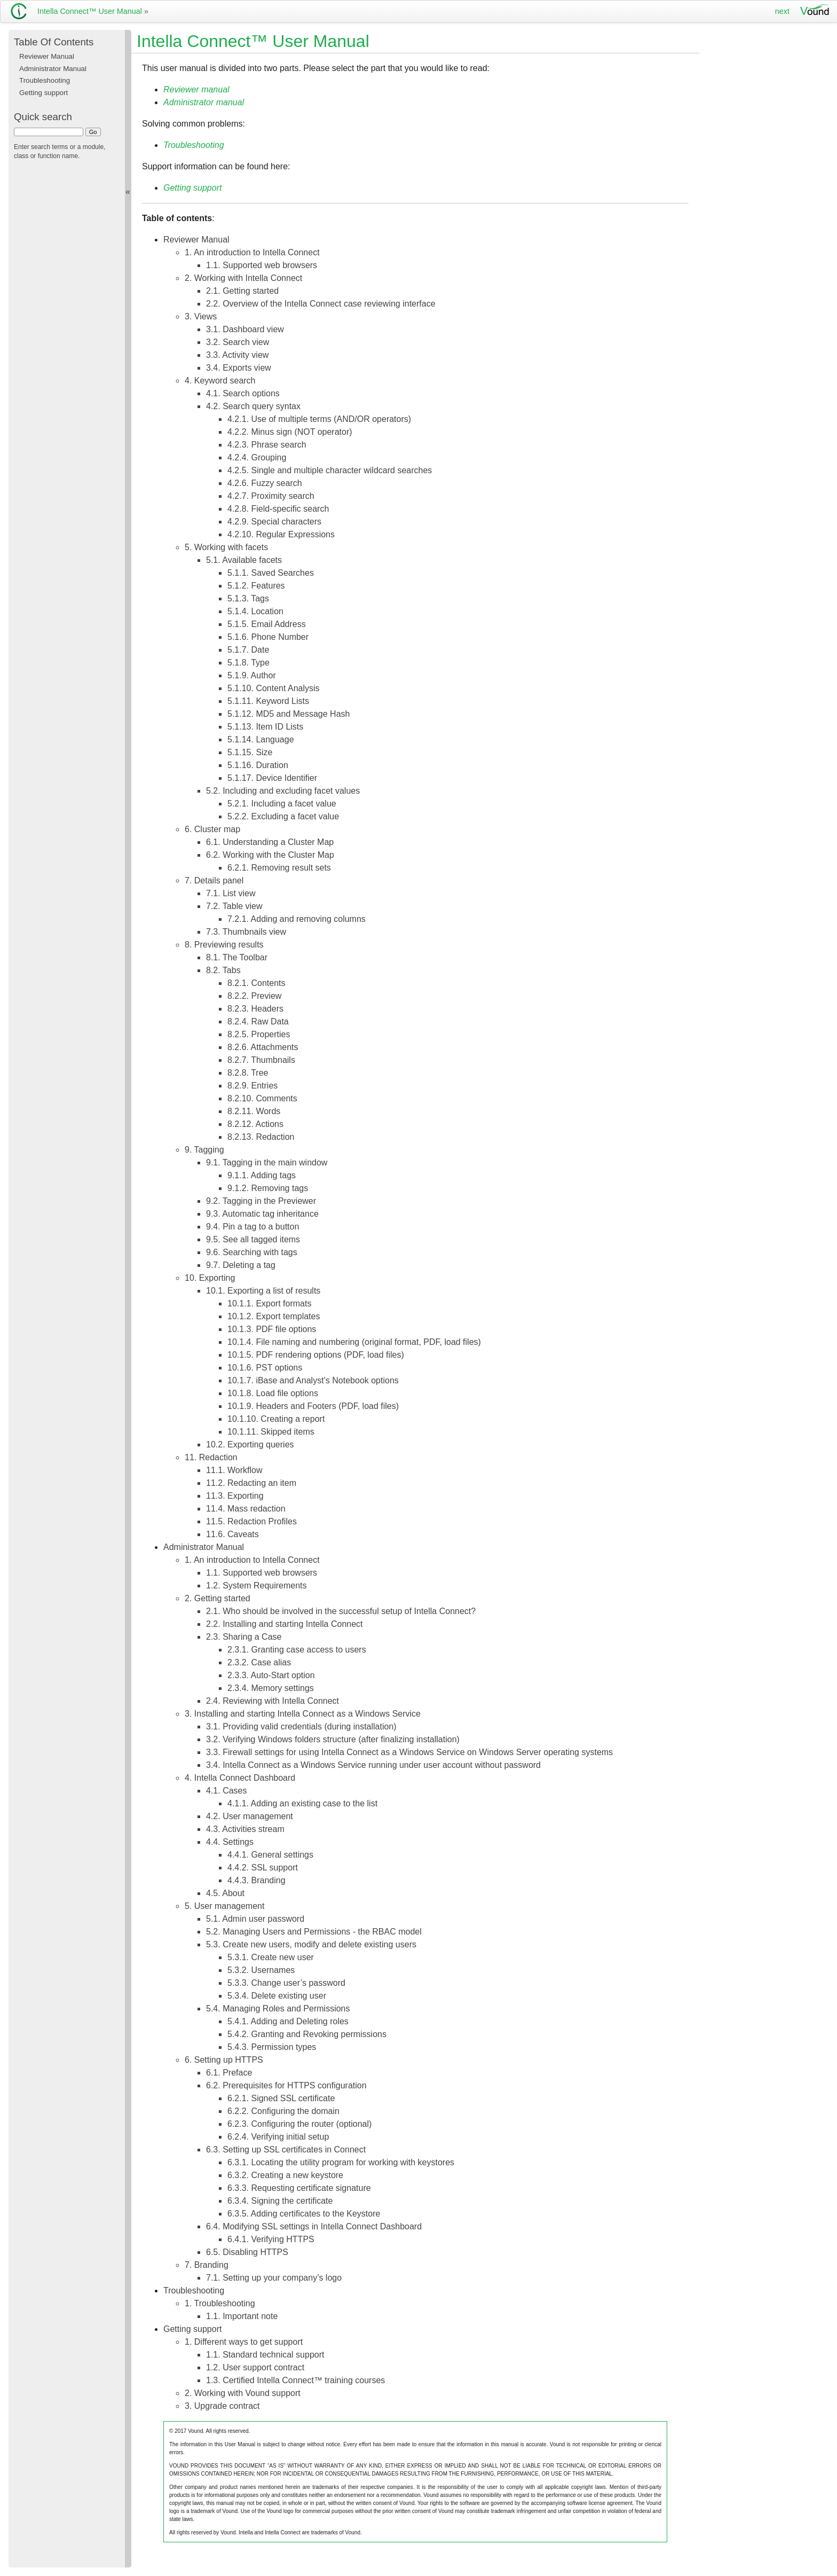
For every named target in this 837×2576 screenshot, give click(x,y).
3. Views (201, 316)
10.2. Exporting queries (250, 1444)
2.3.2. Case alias (259, 1662)
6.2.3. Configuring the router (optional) (299, 2123)
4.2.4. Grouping (256, 457)
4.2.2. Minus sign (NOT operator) (289, 431)
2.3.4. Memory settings (270, 1688)
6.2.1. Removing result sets (279, 867)
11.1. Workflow (234, 1470)
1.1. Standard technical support (265, 2354)
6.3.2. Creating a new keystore (285, 2175)
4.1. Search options (243, 393)
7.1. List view (230, 893)
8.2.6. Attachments (262, 1047)
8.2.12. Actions (255, 1124)
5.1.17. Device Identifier (272, 777)
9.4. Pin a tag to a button (252, 1226)
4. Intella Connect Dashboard (240, 1777)
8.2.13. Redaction (260, 1136)
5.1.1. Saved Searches (270, 572)
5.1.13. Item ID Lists (265, 726)
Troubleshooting (193, 2290)
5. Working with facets (226, 547)
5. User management (224, 1906)
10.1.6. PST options (264, 1367)
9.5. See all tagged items (253, 1239)
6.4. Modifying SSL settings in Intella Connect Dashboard (314, 2226)
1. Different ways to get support (244, 2341)
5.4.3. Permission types (271, 2047)
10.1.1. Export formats (269, 1303)
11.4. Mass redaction (246, 1508)
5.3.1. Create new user (270, 1957)
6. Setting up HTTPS (224, 2059)
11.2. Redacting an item (251, 1482)
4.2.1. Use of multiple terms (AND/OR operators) (319, 419)
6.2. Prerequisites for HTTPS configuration (286, 2085)
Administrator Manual (203, 1547)
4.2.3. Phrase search (266, 444)
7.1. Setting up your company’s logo (274, 2277)
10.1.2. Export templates (273, 1316)
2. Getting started (217, 1598)
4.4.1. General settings (270, 1854)
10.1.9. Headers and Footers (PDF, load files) (313, 1406)
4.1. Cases (226, 1790)
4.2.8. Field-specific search (278, 508)
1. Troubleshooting (220, 2303)
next (782, 11)
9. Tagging (204, 1149)
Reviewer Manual (196, 239)
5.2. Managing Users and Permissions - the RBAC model (314, 1931)
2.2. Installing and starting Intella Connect (284, 1623)
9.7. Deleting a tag (240, 1265)
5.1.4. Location (255, 611)
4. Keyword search (220, 380)
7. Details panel (214, 880)
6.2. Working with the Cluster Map (270, 854)
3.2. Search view (237, 342)
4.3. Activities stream (245, 1829)
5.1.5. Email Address (266, 624)
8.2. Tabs (223, 970)
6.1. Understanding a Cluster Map (270, 842)
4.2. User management (249, 1816)
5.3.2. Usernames (261, 1970)
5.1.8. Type (248, 662)
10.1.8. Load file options (272, 1393)
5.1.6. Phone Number (268, 636)
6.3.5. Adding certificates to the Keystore (303, 2213)
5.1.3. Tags (248, 598)
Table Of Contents (53, 42)
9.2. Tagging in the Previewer (261, 1200)
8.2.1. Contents (256, 983)
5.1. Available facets (244, 560)
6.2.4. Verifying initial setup (278, 2136)
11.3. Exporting (235, 1495)
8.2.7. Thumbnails (261, 1059)
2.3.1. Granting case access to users (296, 1649)
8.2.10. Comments (262, 1098)
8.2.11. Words (253, 1111)
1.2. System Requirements (256, 1585)
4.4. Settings (230, 1841)
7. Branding (206, 2264)
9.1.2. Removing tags (267, 1188)
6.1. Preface (229, 2072)
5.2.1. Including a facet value (281, 803)
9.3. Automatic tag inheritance (262, 1213)
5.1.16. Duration (257, 765)
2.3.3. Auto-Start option (271, 1675)
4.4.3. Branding (256, 1880)
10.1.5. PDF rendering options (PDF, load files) (315, 1354)
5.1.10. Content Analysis (273, 688)
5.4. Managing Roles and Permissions (278, 2008)
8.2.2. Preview (254, 995)
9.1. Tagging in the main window (266, 1162)
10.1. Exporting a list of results (263, 1290)
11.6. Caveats (232, 1534)
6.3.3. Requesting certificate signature (299, 2188)
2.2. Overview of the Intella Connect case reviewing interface (321, 303)
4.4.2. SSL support (262, 1867)
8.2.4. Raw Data (258, 1021)
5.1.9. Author (251, 675)
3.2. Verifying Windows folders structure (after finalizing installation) (333, 1739)
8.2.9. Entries (252, 1085)
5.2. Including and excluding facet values (283, 790)
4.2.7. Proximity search (270, 495)
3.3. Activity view (237, 354)
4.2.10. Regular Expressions (281, 534)
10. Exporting (210, 1277)
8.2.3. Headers (255, 1008)
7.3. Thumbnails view (246, 931)
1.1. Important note (242, 2316)
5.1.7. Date (248, 649)
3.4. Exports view (238, 367)
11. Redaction (211, 1457)
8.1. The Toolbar (236, 957)
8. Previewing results (224, 944)
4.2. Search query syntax (253, 406)
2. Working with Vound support (243, 2393)
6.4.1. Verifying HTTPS (270, 2239)
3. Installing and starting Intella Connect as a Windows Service (303, 1713)
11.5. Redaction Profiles (251, 1521)
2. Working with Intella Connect (243, 278)
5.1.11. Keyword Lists (268, 701)
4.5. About (225, 1893)
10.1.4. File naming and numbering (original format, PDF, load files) (354, 1341)
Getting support (192, 2329)
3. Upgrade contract (222, 2405)
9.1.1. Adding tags (261, 1175)
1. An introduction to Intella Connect (252, 252)
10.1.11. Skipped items (270, 1431)
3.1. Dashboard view (245, 329)
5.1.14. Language (260, 739)
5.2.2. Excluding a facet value (283, 816)
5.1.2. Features (256, 585)
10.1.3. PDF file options (271, 1329)
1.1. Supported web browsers (261, 265)
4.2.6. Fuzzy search (264, 483)
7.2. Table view (234, 906)
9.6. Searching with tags (251, 1252)
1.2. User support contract (255, 2367)
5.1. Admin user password (255, 1918)
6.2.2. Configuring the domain (283, 2111)
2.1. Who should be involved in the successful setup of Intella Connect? (341, 1611)
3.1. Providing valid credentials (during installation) (301, 1726)
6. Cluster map (212, 829)
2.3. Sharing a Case (243, 1636)
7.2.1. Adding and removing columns (296, 918)
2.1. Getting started (242, 290)
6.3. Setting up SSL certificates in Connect (286, 2149)
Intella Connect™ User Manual (89, 11)
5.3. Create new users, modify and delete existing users (311, 1944)
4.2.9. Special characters (274, 521)
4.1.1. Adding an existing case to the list (302, 1803)
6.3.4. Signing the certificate (280, 2200)
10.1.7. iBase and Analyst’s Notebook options (313, 1380)
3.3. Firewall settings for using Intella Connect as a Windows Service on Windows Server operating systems (409, 1752)
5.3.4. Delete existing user (276, 1995)
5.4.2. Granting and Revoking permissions (306, 2034)
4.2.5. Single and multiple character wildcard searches (329, 470)
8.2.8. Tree (248, 1072)
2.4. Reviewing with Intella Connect (272, 1700)
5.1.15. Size (250, 752)
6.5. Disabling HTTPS (247, 2252)
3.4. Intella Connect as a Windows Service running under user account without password (373, 1764)
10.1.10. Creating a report (276, 1418)
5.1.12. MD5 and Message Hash (288, 713)
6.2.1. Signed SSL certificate (281, 2098)
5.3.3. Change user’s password (286, 1982)
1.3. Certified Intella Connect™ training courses (295, 2380)
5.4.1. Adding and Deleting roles (288, 2021)
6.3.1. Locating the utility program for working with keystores (340, 2162)
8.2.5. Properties (258, 1034)
